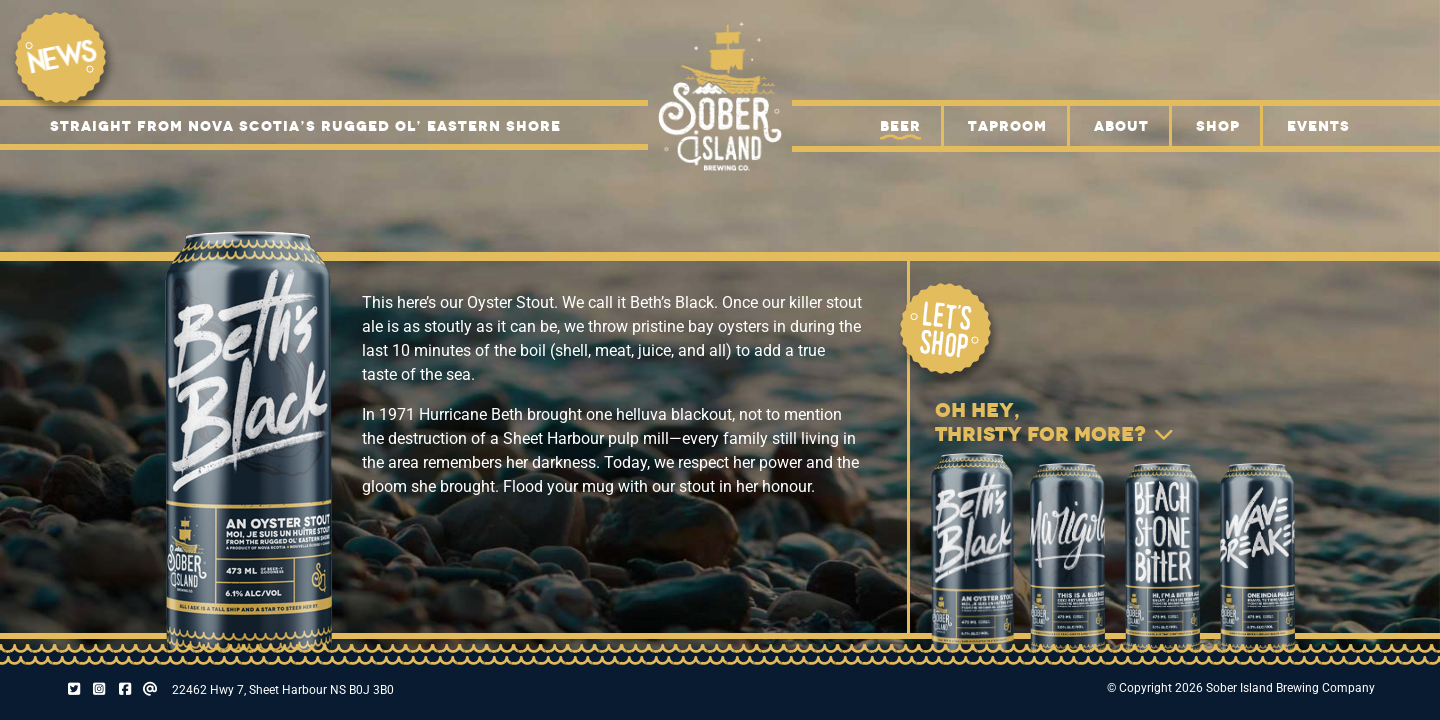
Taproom (1007, 126)
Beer (900, 126)
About (1121, 126)
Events (1318, 126)
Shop (1218, 126)
